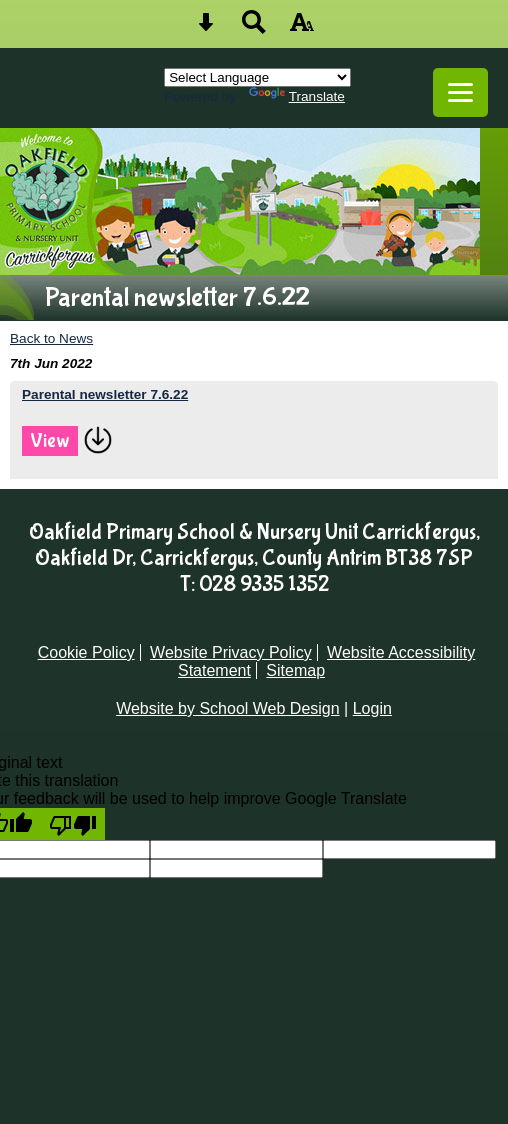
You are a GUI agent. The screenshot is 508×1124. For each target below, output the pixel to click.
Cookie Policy (86, 652)
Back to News (51, 338)
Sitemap (295, 670)
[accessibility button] (302, 28)
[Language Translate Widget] (257, 77)
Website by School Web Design (228, 708)
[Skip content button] (206, 28)
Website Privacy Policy (231, 652)
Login (372, 708)
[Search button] (254, 28)
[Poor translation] (73, 824)
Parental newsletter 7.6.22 (105, 394)
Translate (297, 96)
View (50, 441)
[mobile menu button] (460, 92)
